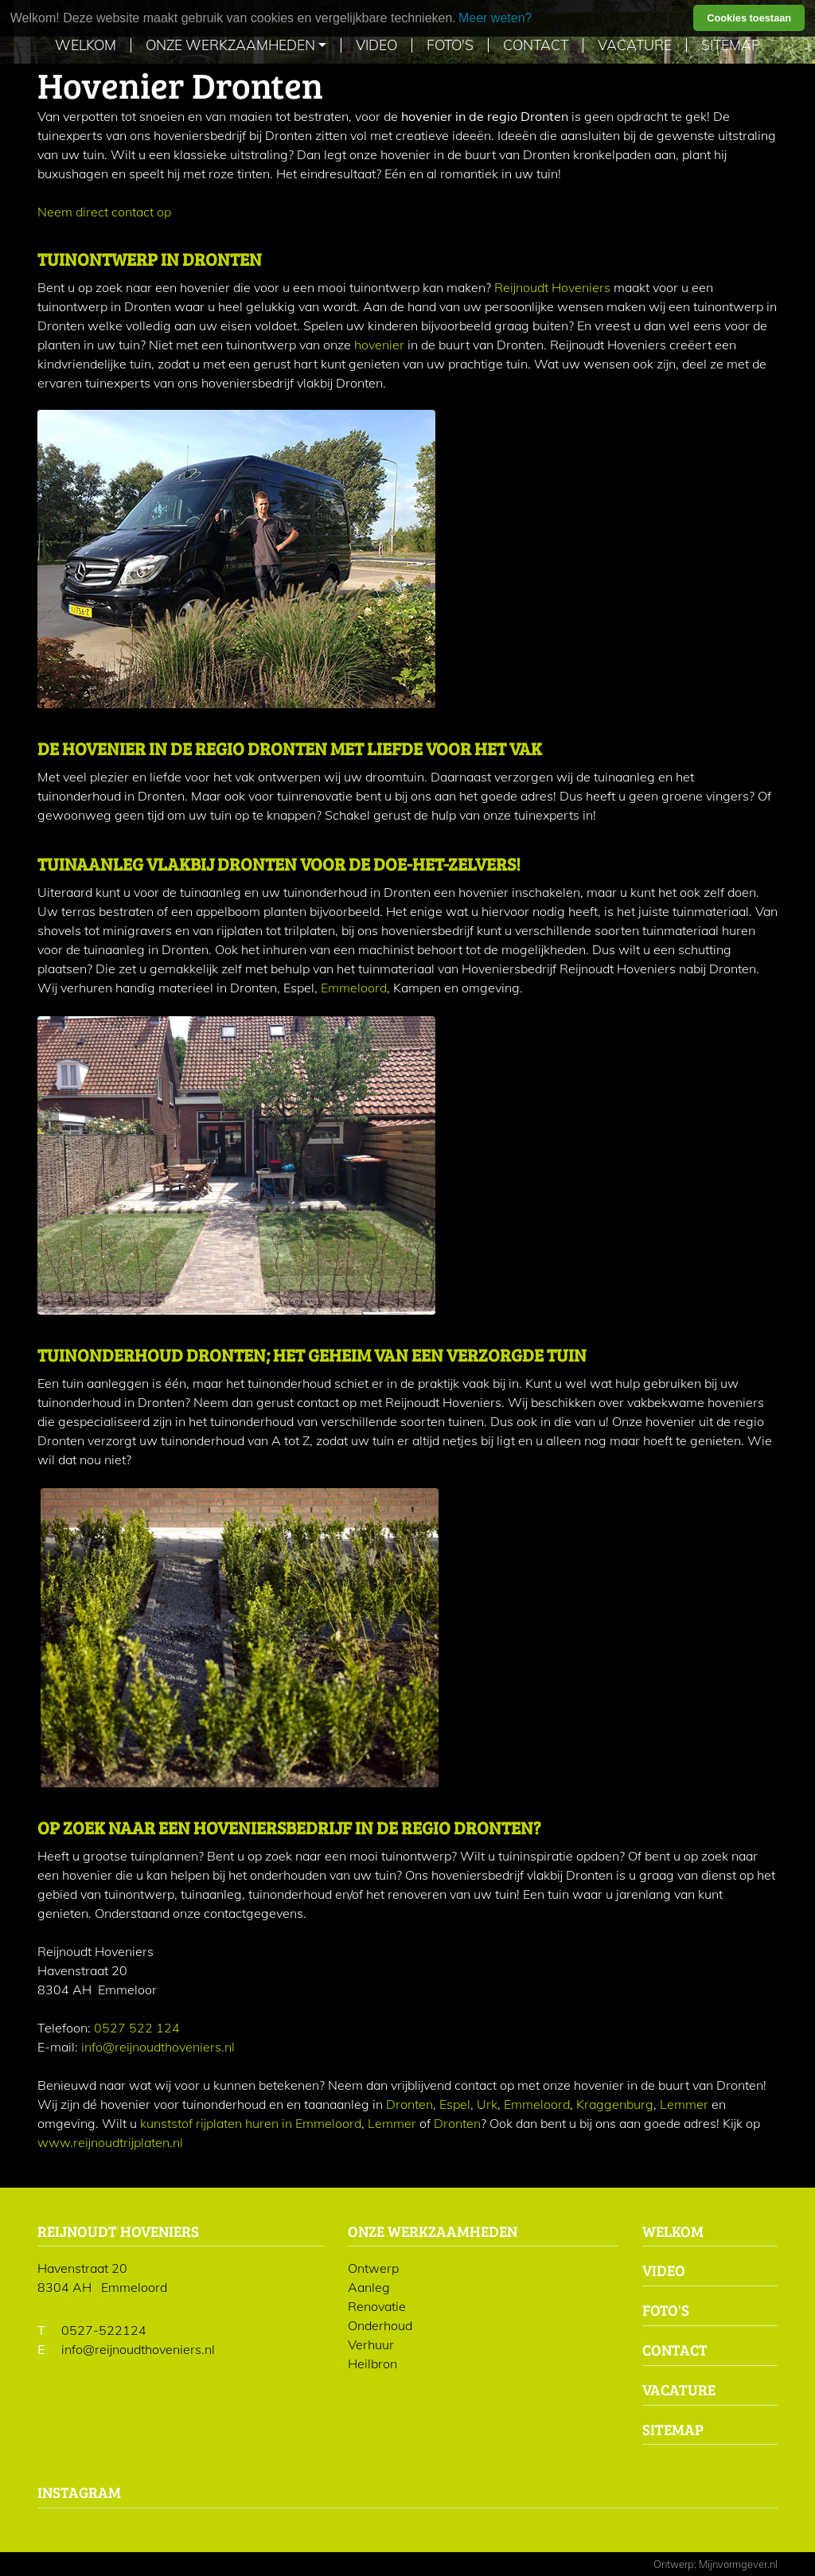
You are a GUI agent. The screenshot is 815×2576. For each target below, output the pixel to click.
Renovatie (377, 2306)
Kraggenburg (614, 2104)
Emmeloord (354, 988)
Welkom (85, 45)
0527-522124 (103, 2330)
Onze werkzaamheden (230, 45)
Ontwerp (373, 2268)
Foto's (450, 45)
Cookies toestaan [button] (749, 18)
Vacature (635, 45)
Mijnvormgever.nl (738, 2564)
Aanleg (369, 2287)
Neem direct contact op (104, 212)
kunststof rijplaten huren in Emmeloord (250, 2123)
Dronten (409, 2104)
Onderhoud (380, 2325)
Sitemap (730, 45)
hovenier (379, 345)
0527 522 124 (137, 2028)
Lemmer (684, 2104)
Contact (535, 45)
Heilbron (372, 2363)
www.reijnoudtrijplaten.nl (110, 2142)
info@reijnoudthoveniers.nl (158, 2047)
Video (376, 45)
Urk (487, 2104)
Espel (454, 2104)
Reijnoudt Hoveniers (552, 287)
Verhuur (371, 2344)
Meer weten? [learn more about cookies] (495, 18)
